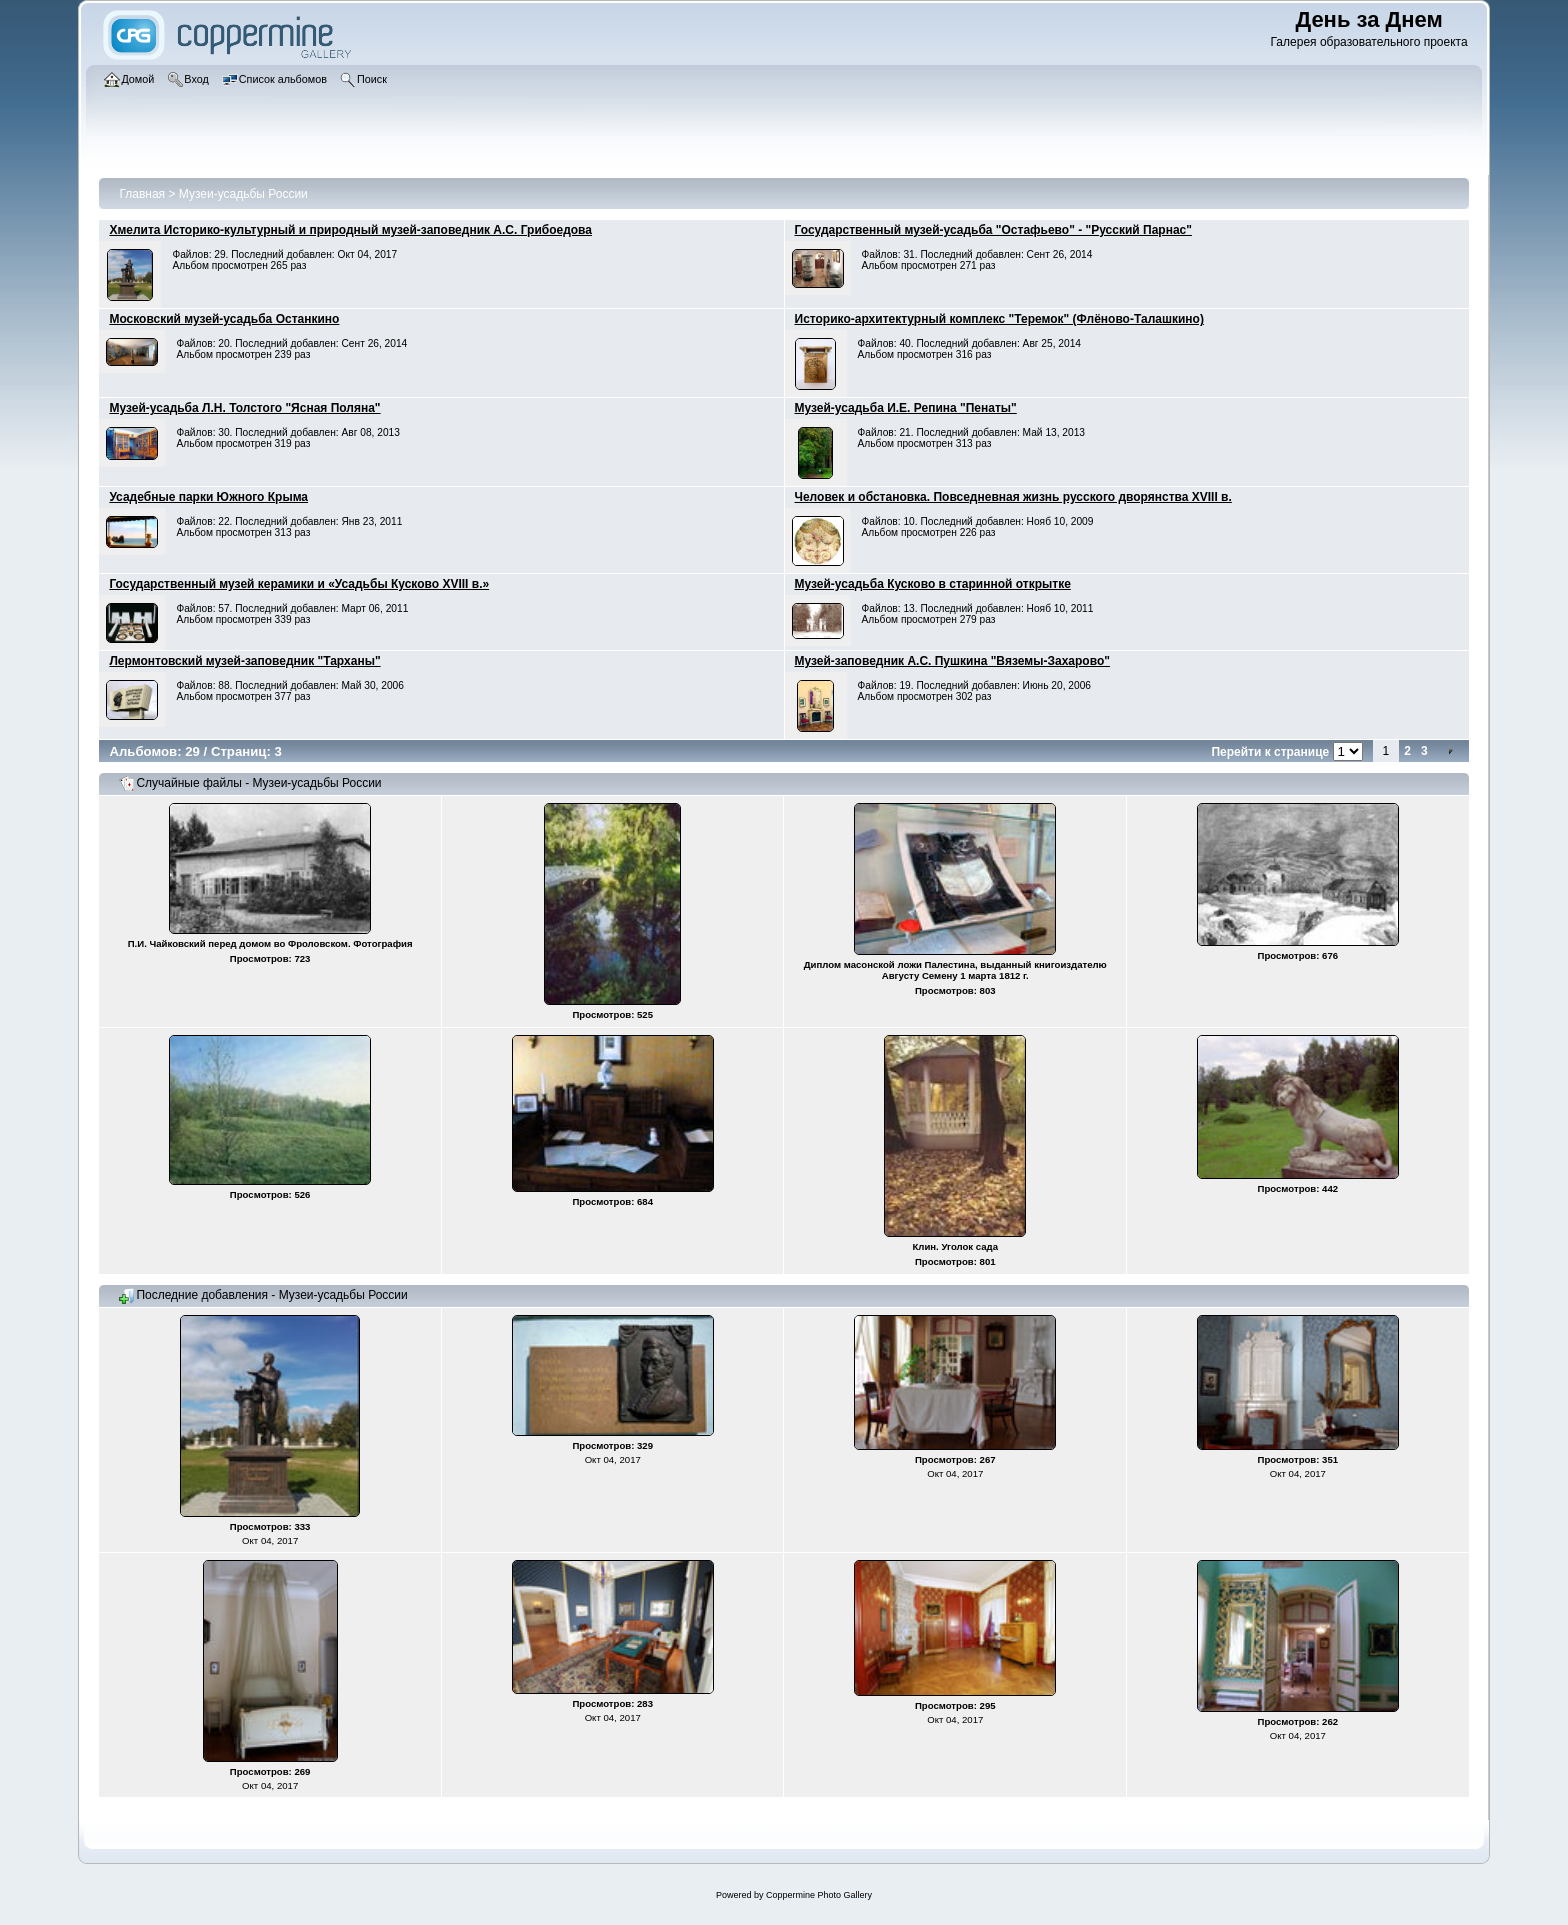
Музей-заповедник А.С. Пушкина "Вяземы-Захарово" (952, 661)
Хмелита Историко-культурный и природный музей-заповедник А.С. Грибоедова (350, 230)
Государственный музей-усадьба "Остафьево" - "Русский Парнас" (993, 230)
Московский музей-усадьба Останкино (224, 319)
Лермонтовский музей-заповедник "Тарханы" (244, 661)
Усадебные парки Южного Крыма (208, 497)
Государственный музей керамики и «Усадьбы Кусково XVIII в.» (299, 584)
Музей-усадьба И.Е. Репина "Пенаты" (906, 408)
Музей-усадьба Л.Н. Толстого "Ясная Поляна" (244, 408)
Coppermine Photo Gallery (819, 1895)
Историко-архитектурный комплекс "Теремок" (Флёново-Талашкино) (999, 319)
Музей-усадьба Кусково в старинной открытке (933, 584)
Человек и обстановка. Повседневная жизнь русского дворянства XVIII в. (1013, 497)
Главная (142, 194)
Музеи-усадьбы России (243, 194)
